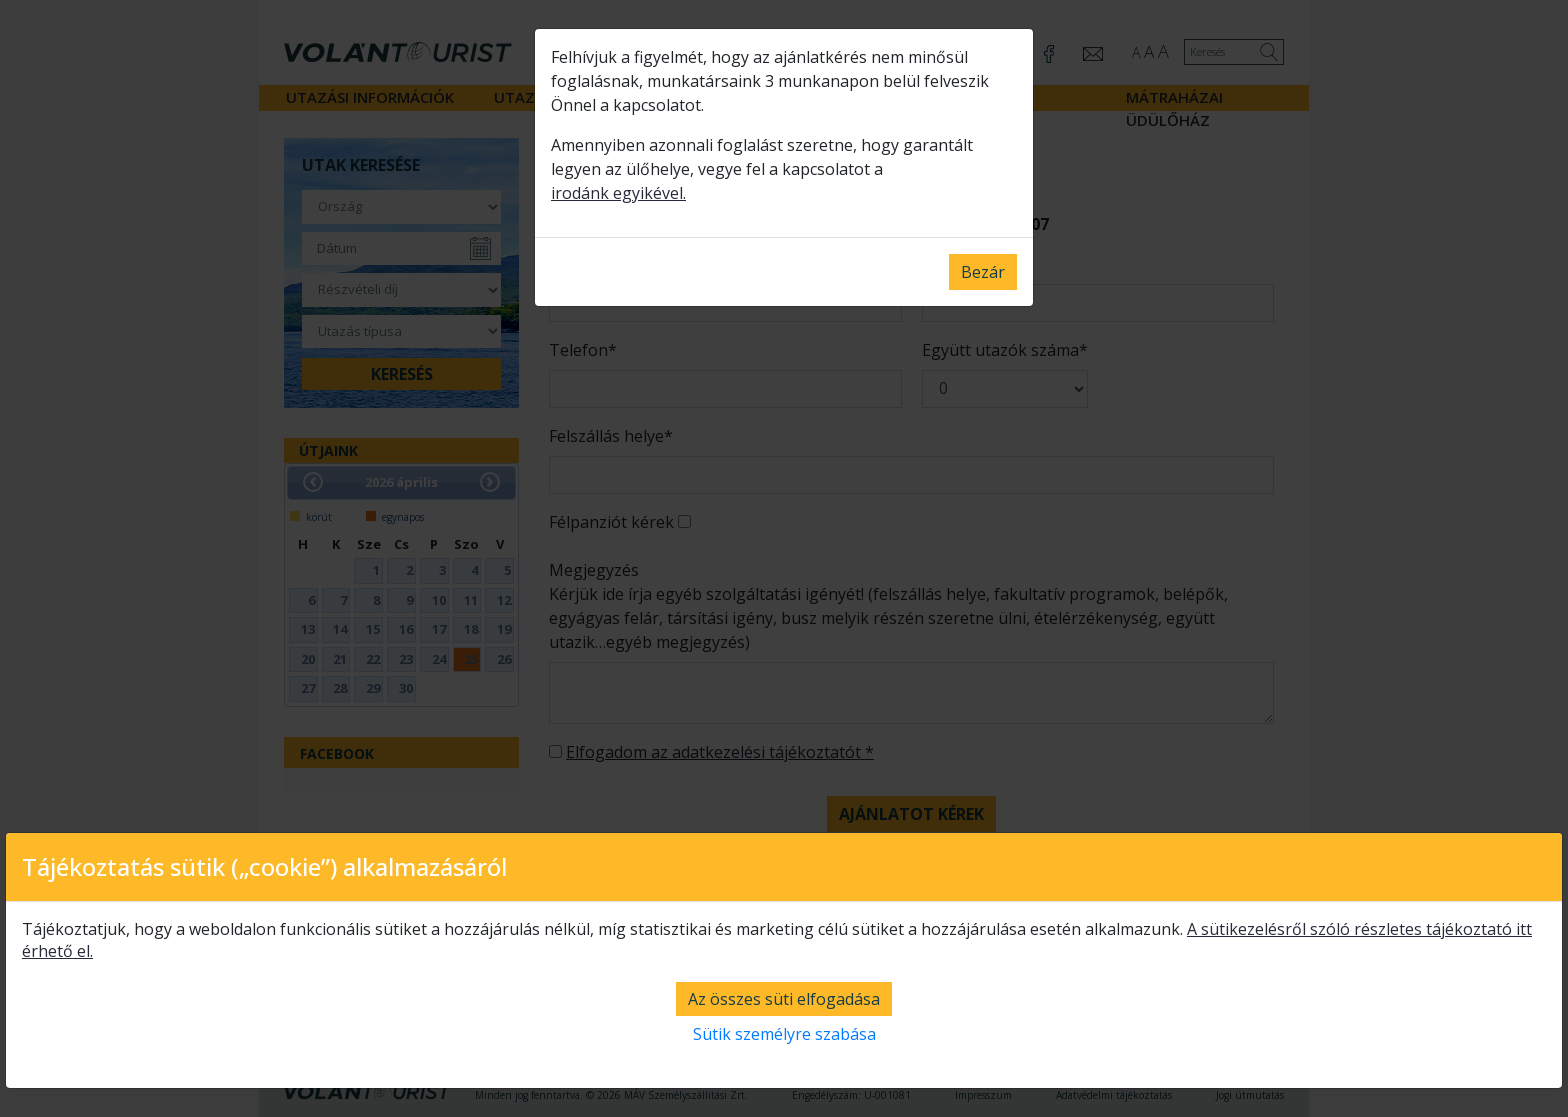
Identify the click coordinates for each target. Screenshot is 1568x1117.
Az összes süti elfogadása (784, 999)
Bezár (983, 272)
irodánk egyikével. (618, 193)
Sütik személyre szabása (784, 1034)
